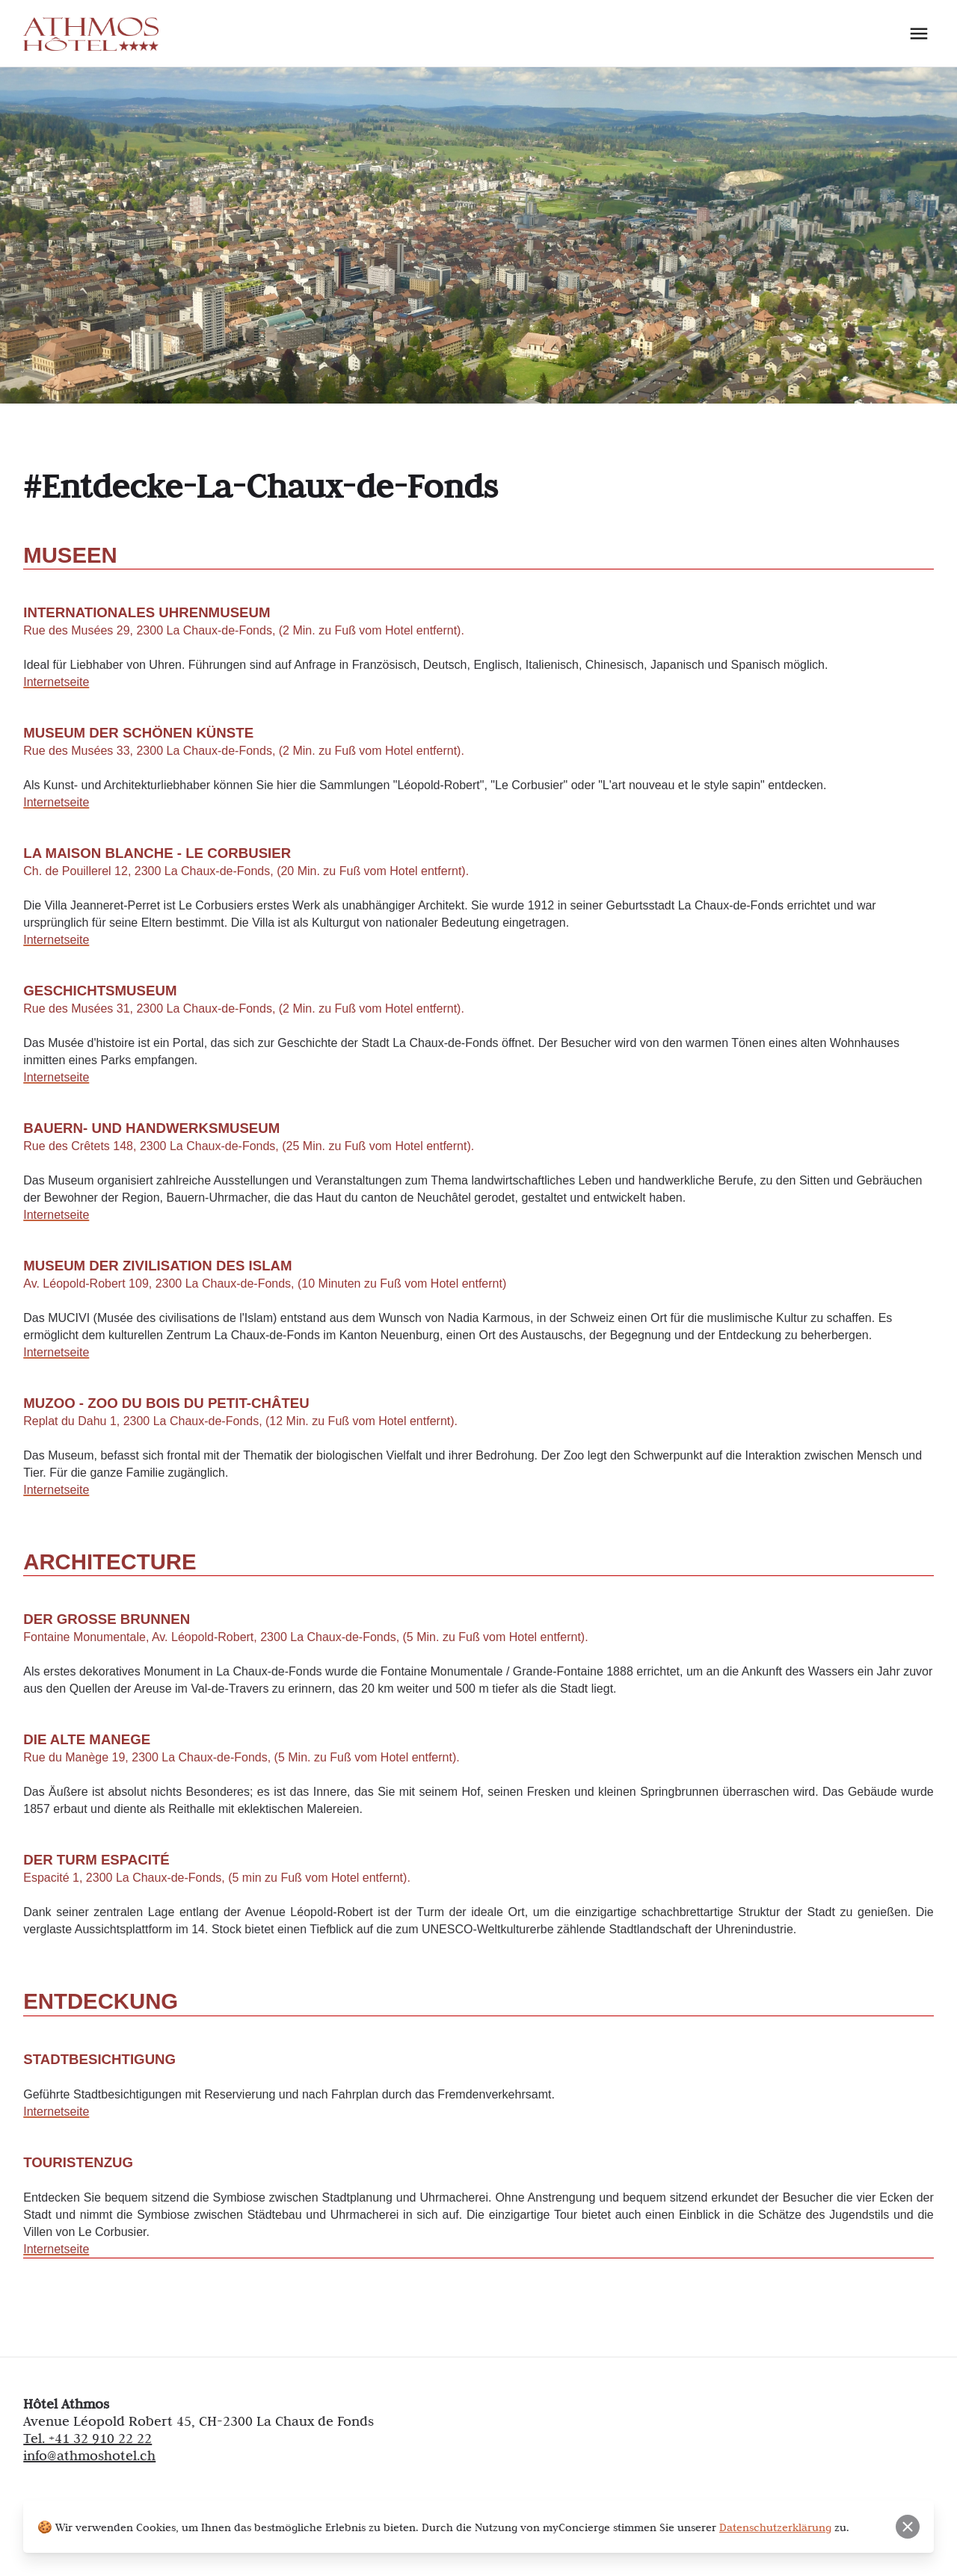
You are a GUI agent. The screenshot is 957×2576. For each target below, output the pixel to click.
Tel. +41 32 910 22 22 (87, 2438)
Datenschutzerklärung (775, 2527)
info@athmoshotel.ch (89, 2455)
